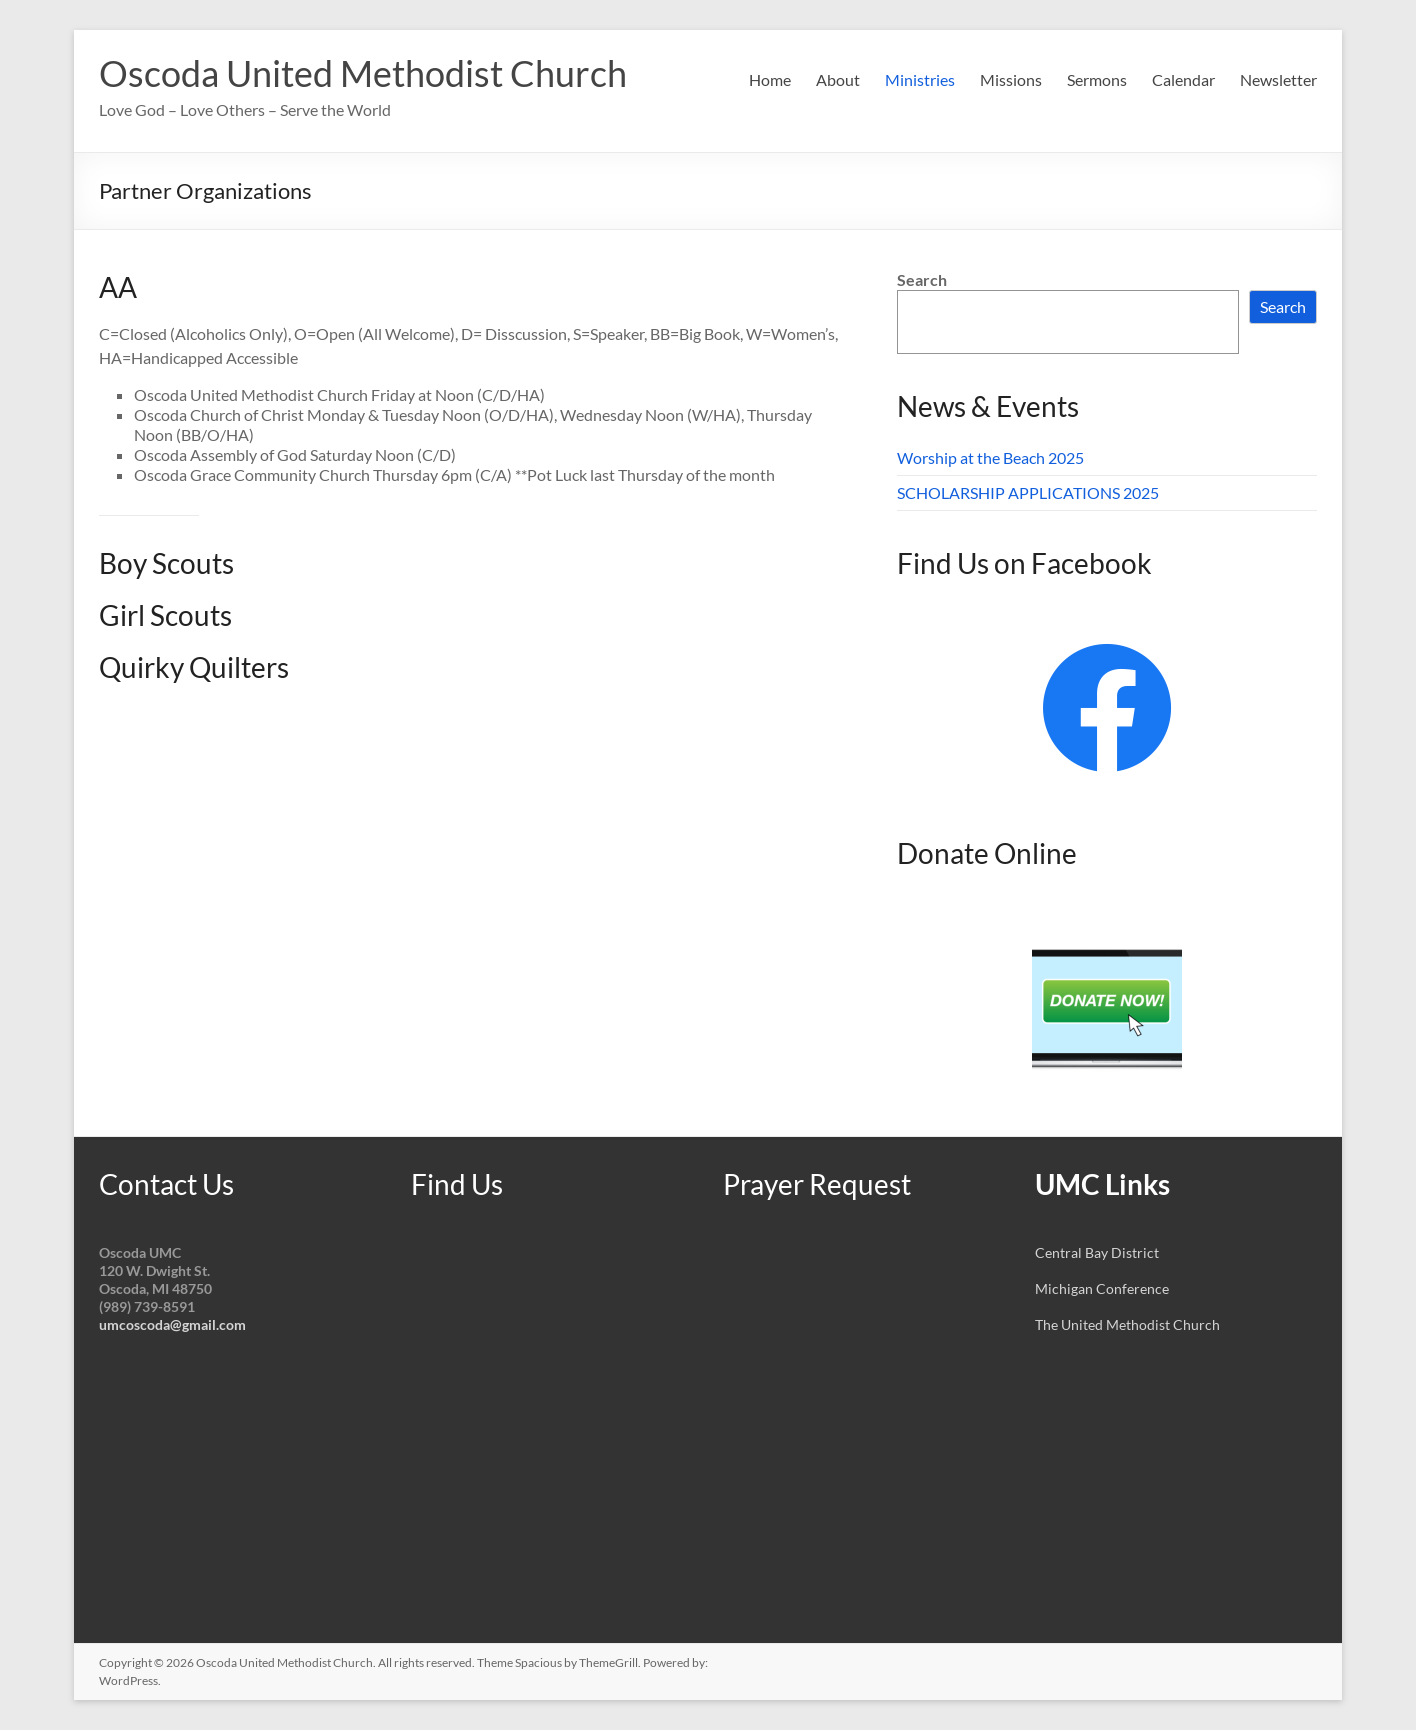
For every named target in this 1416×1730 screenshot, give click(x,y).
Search (922, 279)
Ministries (920, 79)
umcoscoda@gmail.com (172, 1324)
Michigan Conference (1102, 1288)
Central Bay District (1097, 1252)
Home (770, 79)
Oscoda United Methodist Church (363, 73)
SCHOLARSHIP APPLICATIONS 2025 (1028, 492)
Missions (1011, 79)
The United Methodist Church (1127, 1324)
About (838, 79)
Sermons (1097, 79)
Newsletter (1278, 79)
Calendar (1183, 79)
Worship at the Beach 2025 (990, 457)
